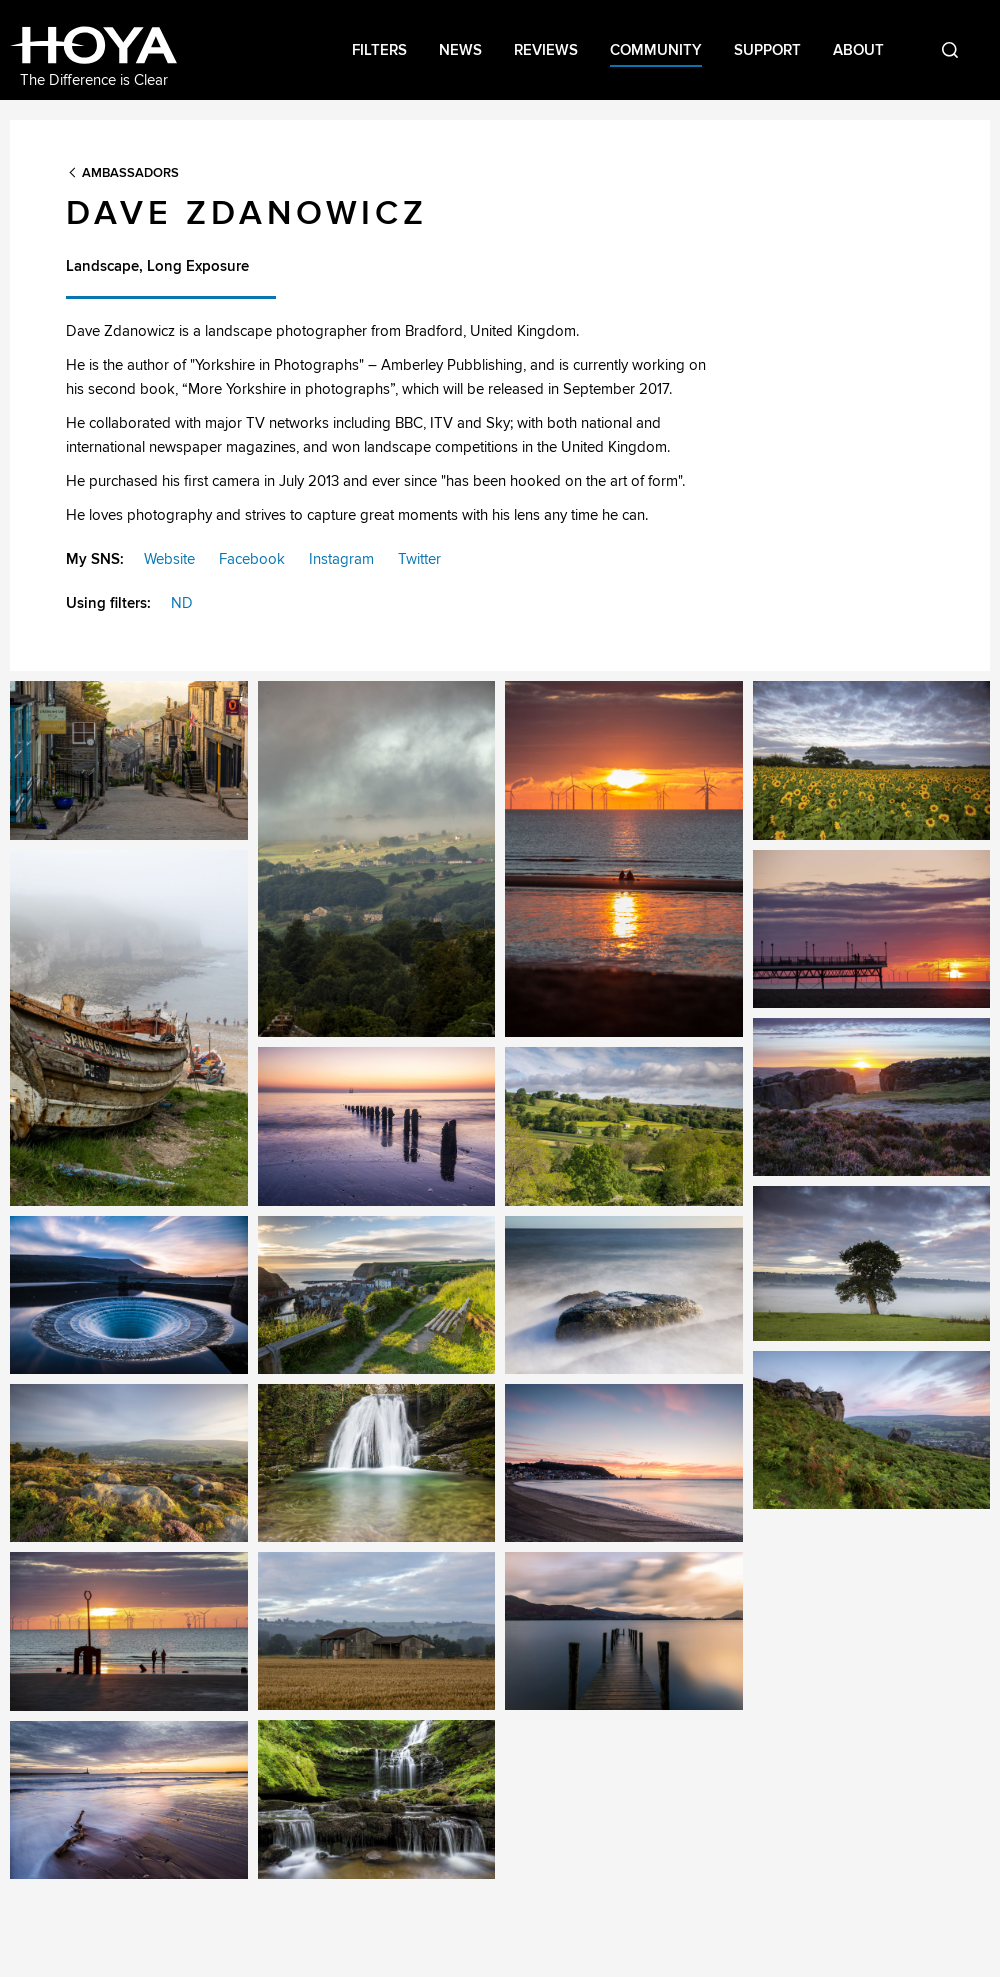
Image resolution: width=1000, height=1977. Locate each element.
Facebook (252, 559)
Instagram (341, 559)
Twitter (419, 559)
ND (182, 603)
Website (169, 559)
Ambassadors (130, 173)
